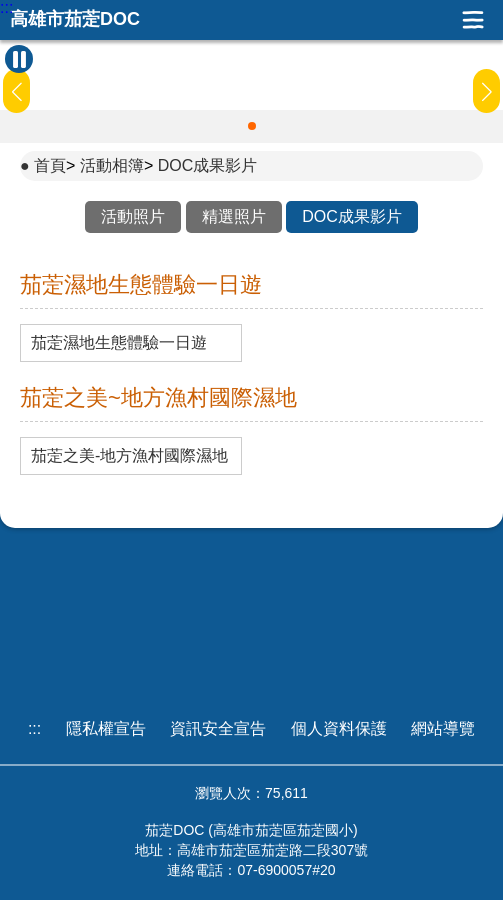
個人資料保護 (339, 728)
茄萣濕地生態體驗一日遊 (119, 343)
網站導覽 (443, 728)
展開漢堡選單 (473, 20)
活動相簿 (112, 165)
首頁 (50, 165)
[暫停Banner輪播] (19, 59)
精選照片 (234, 216)
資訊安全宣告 (218, 728)
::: (6, 8)
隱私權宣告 (106, 728)
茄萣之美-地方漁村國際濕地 (129, 456)
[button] (252, 126)
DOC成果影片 (208, 165)
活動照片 (133, 216)
